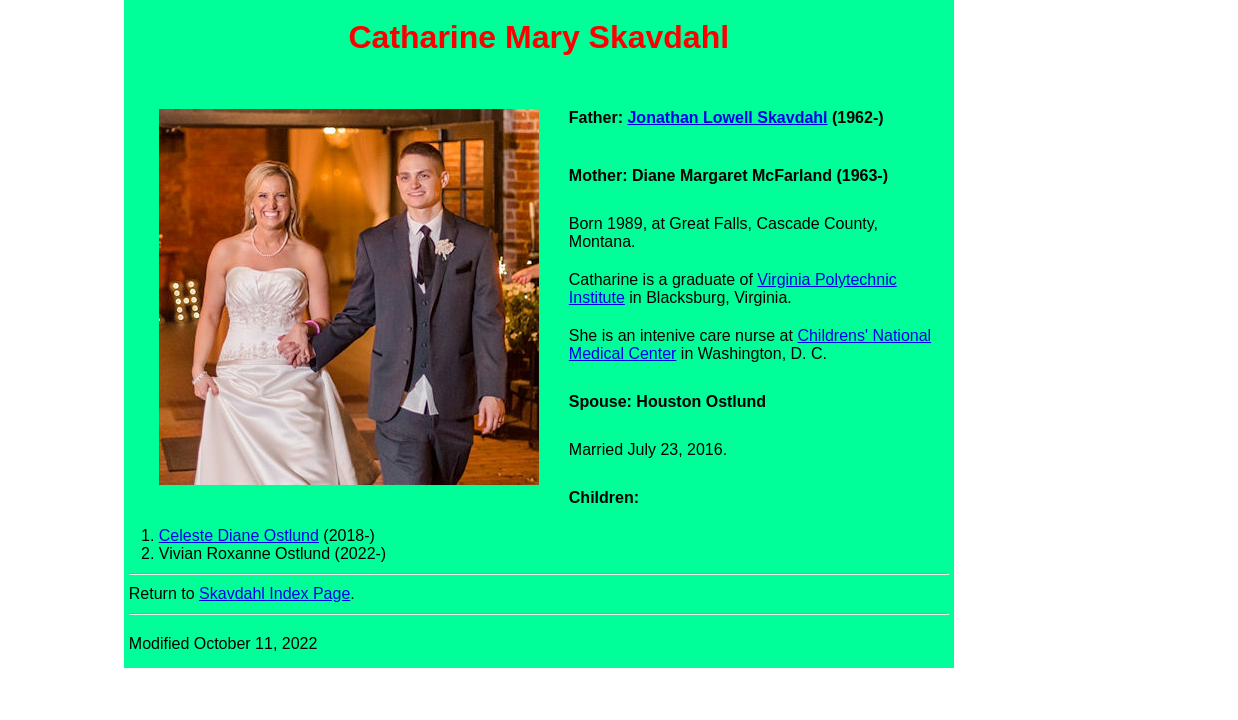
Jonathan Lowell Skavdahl (727, 117)
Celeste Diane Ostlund (239, 535)
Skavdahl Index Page (274, 593)
